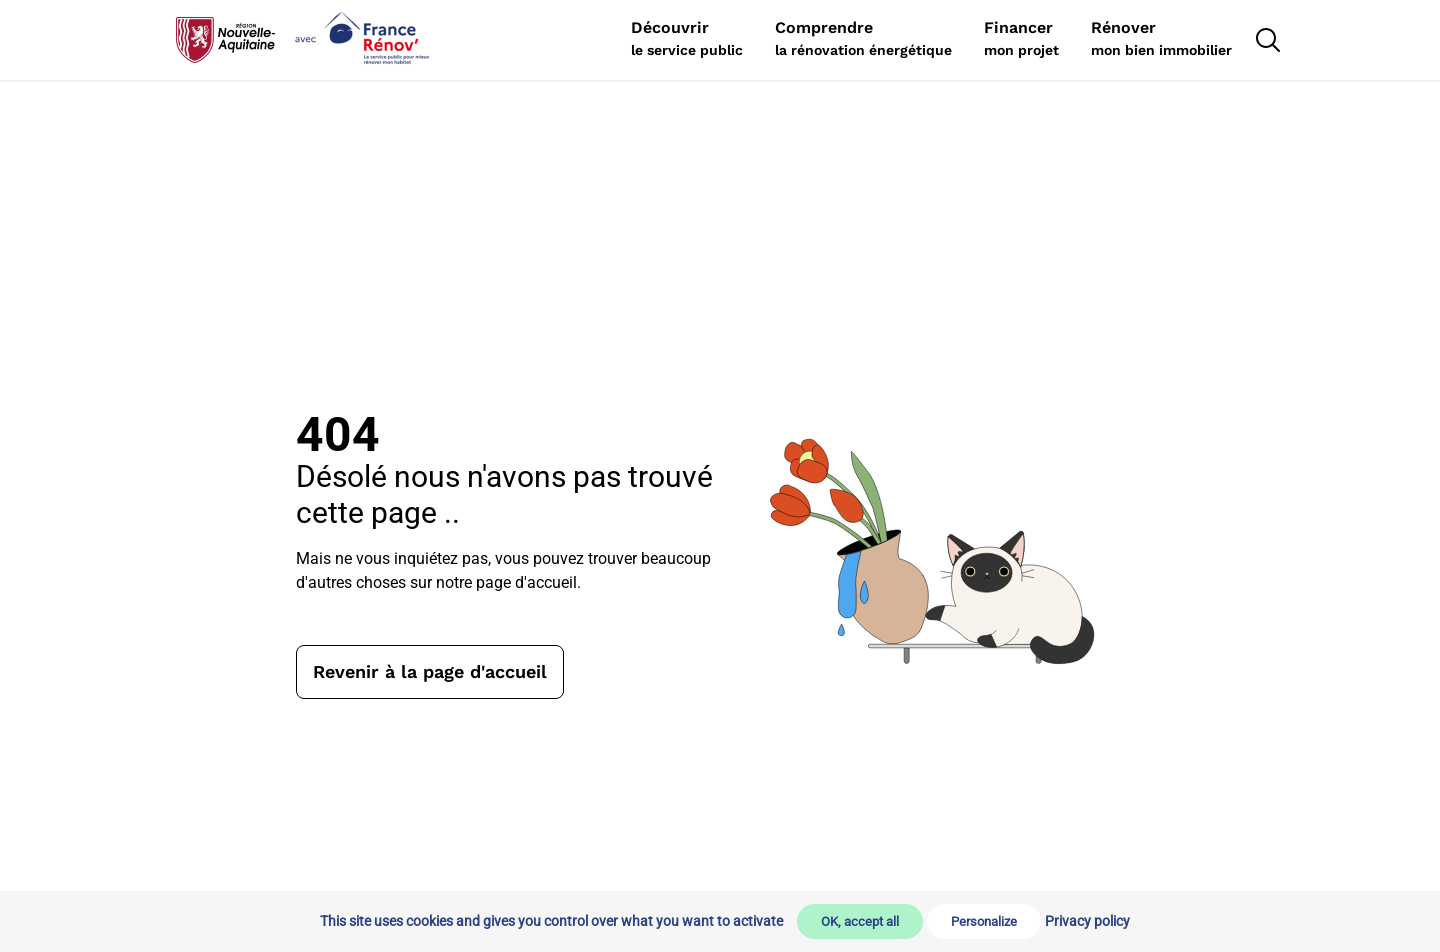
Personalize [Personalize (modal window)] (984, 921)
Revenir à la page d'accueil (430, 671)
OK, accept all (860, 921)
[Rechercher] (687, 40)
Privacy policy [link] (1087, 921)
